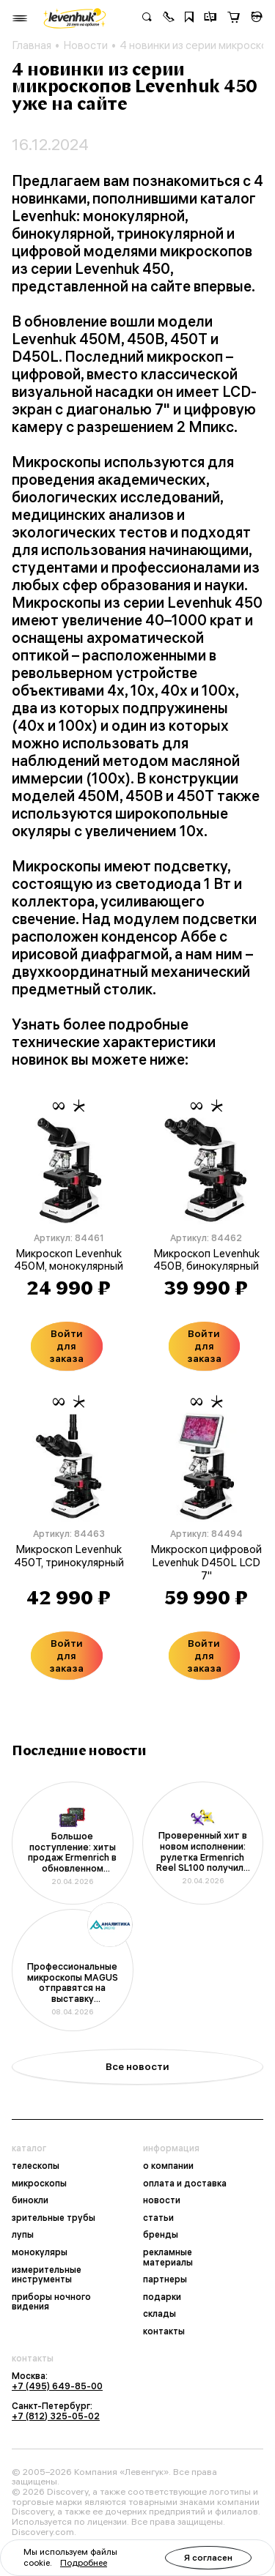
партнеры (165, 2279)
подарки (162, 2297)
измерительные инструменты (46, 2275)
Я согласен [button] (208, 2557)
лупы (23, 2235)
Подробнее (83, 2562)
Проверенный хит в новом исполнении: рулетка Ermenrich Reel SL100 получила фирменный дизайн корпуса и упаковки (202, 1852)
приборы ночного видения (51, 2302)
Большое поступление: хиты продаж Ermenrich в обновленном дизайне (72, 1853)
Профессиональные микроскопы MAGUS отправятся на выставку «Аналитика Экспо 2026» (72, 1983)
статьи (158, 2218)
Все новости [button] (137, 2066)
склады (159, 2314)
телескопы (35, 2166)
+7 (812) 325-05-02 (56, 2416)
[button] (168, 18)
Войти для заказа (66, 1346)
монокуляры (39, 2252)
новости (161, 2200)
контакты (164, 2331)
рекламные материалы (168, 2257)
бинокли (30, 2200)
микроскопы (39, 2183)
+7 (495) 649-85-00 (57, 2385)
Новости (85, 45)
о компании (168, 2166)
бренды (160, 2235)
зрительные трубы (53, 2218)
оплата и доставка (185, 2183)
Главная (31, 45)
